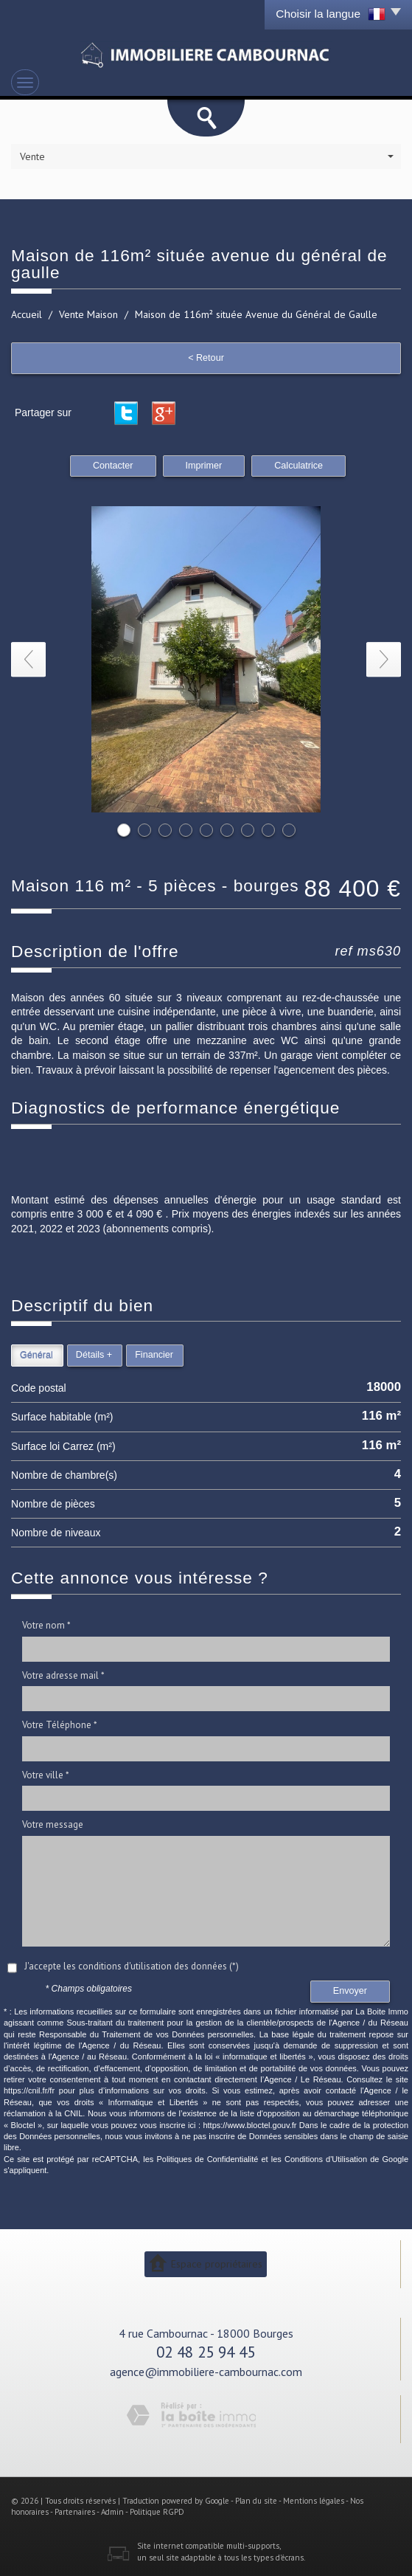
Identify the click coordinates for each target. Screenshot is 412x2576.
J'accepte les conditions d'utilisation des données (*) (131, 1966)
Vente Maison (88, 314)
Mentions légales (313, 2501)
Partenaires (75, 2512)
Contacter (113, 465)
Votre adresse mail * (63, 1675)
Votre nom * (46, 1625)
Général (36, 1355)
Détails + (94, 1355)
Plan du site (256, 2501)
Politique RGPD (157, 2512)
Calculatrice (298, 465)
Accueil (26, 314)
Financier (154, 1355)
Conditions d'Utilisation (325, 2159)
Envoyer (350, 1991)
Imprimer (204, 465)
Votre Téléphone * (59, 1725)
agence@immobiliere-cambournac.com (206, 2371)
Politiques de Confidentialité (207, 2159)
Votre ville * (45, 1775)
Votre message (52, 1824)
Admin (112, 2512)
